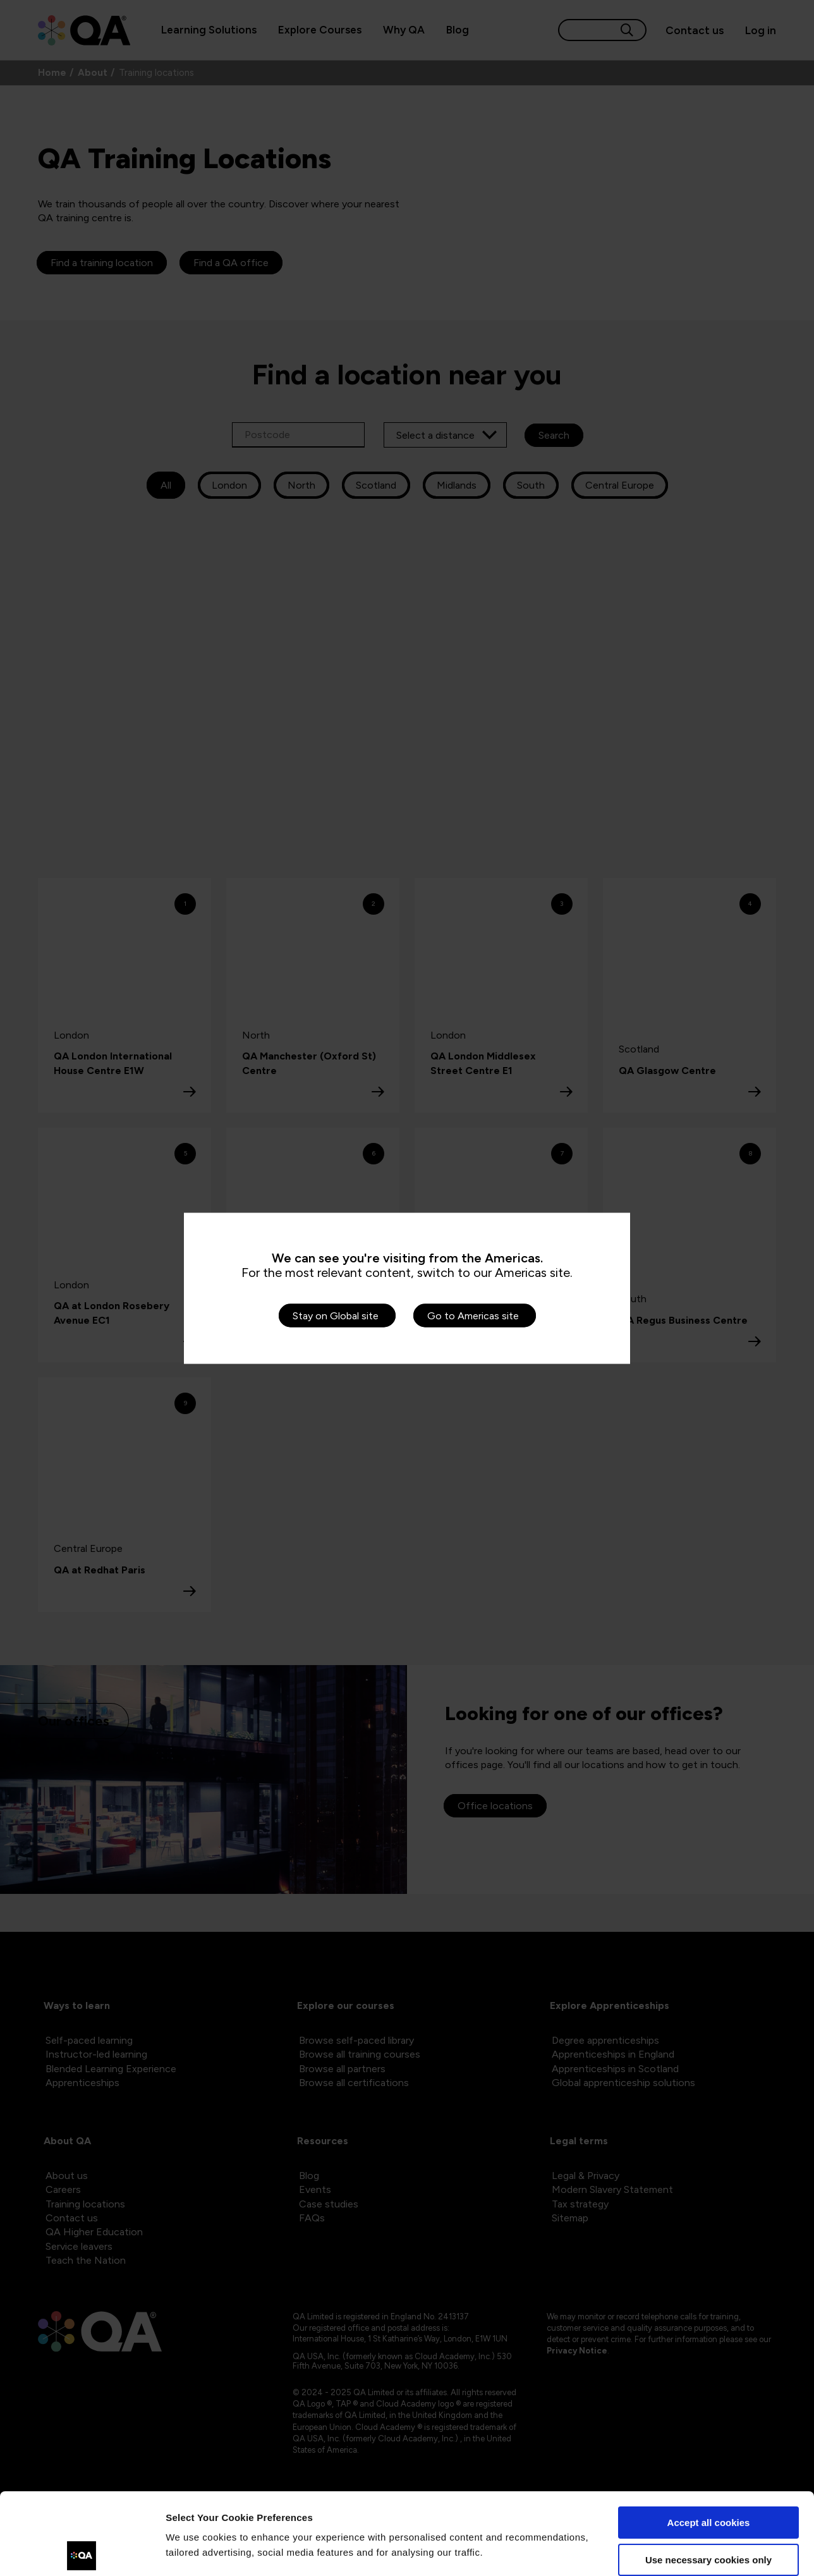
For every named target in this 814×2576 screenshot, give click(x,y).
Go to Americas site (473, 1315)
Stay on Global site (336, 1315)
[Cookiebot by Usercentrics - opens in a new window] (82, 2551)
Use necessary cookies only (708, 2477)
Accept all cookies (708, 2441)
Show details (195, 2551)
